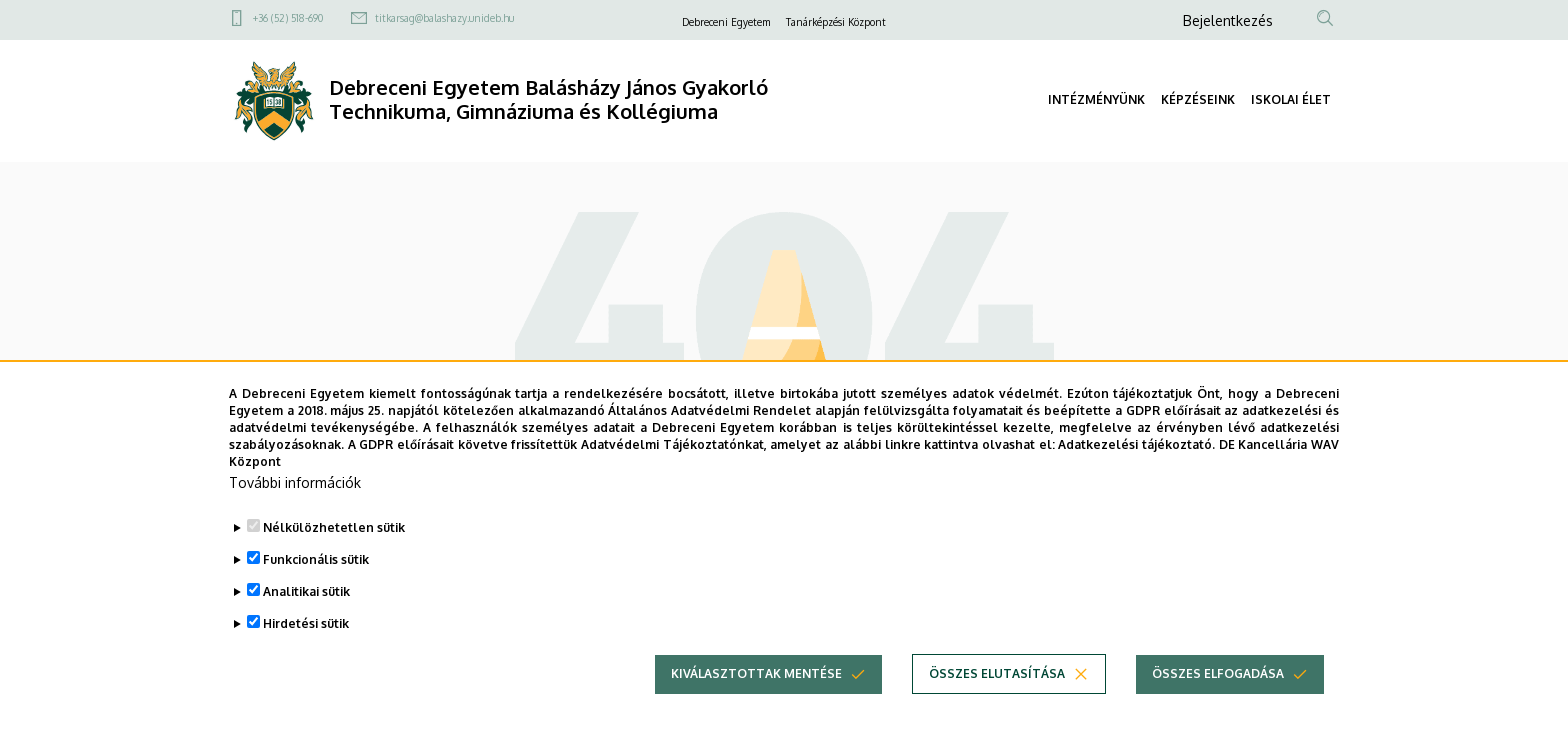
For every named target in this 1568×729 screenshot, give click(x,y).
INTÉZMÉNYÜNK (1096, 99)
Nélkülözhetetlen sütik (334, 558)
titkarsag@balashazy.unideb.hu (444, 18)
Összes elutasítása (997, 704)
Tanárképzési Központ (836, 22)
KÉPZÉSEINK (1198, 99)
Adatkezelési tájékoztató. (1136, 475)
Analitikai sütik (306, 622)
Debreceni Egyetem (726, 22)
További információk (295, 513)
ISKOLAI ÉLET (1291, 99)
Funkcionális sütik (316, 590)
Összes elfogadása (1218, 704)
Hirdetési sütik (306, 654)
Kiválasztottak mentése (756, 704)
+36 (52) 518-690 (288, 18)
